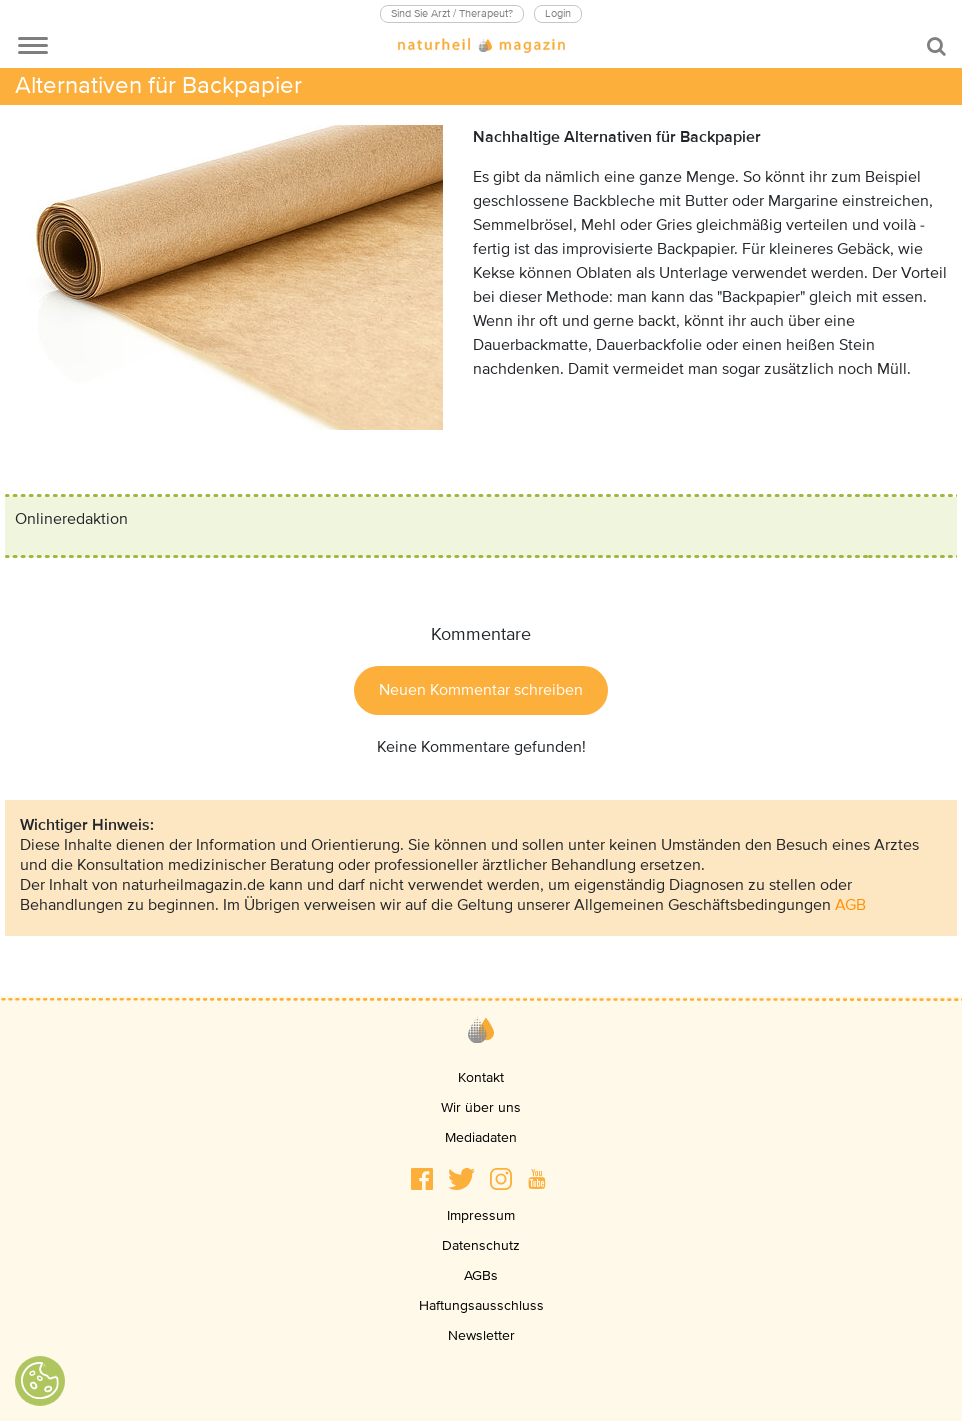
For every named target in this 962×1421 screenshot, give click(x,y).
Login (558, 13)
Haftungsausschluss (481, 1305)
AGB (850, 905)
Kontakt (481, 1077)
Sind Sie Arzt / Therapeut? (452, 13)
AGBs (481, 1275)
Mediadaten (481, 1137)
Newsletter (481, 1335)
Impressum (481, 1215)
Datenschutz (481, 1245)
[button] (422, 1179)
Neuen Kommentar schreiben (481, 690)
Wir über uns (481, 1107)
